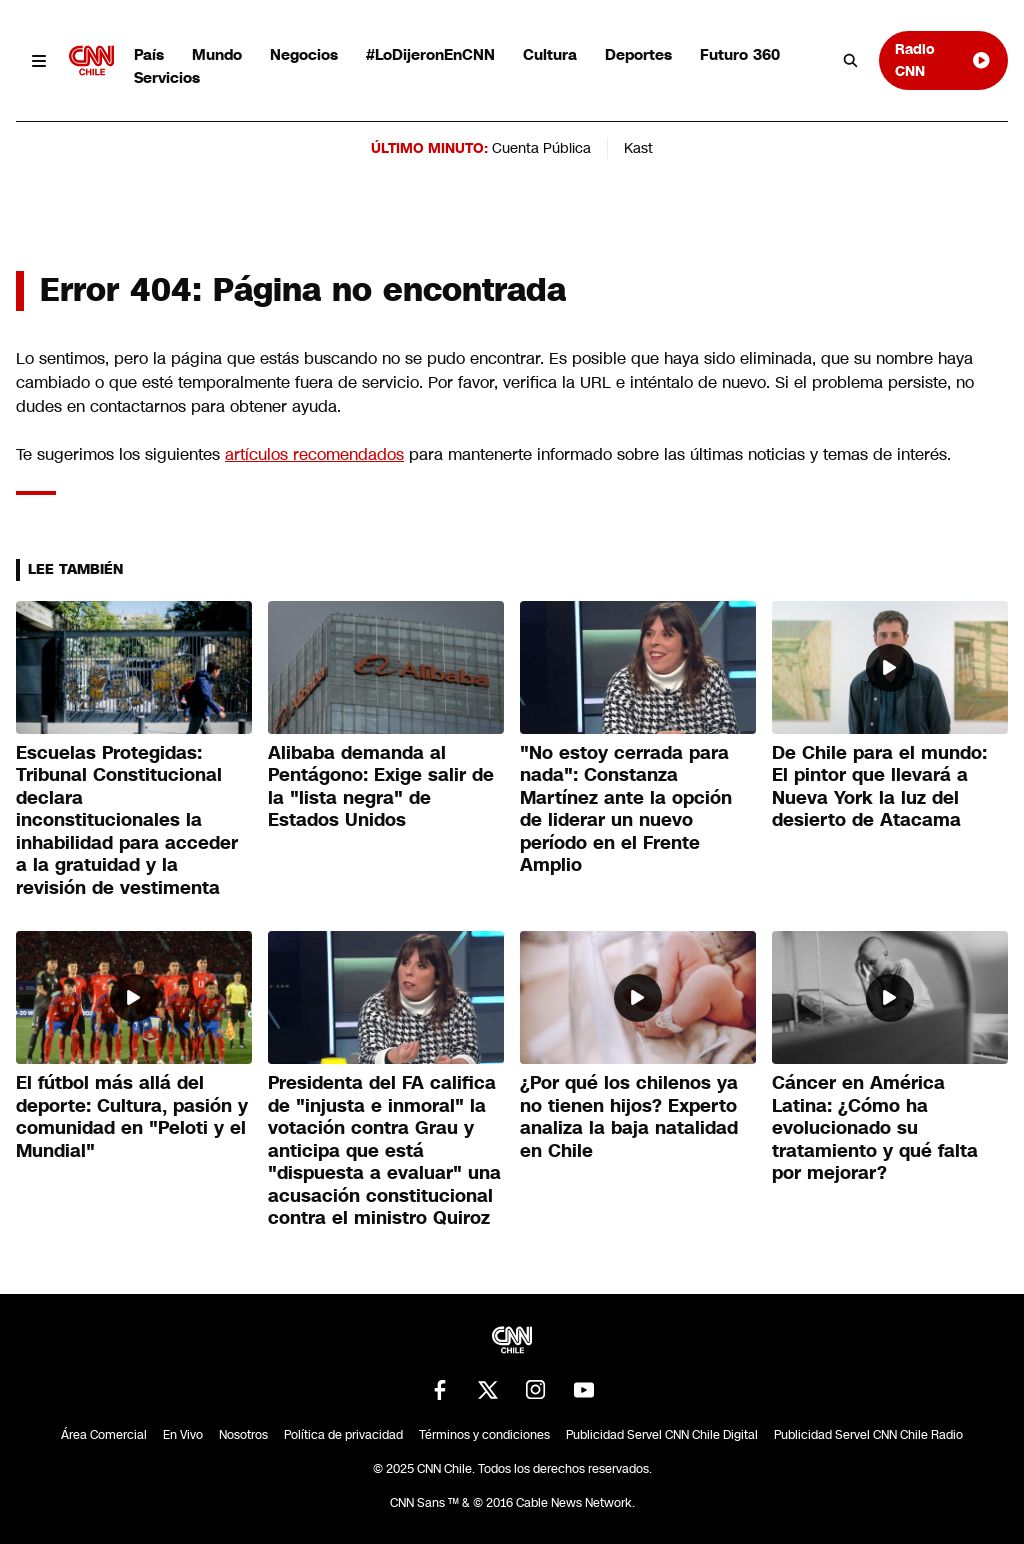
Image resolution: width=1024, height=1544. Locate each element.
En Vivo (183, 1435)
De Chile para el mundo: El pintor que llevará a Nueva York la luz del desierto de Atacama (879, 787)
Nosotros (243, 1435)
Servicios (167, 77)
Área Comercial (104, 1435)
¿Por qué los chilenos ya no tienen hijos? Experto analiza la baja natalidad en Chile (629, 1117)
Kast (638, 148)
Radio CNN (943, 59)
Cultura (550, 54)
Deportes (638, 54)
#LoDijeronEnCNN (430, 54)
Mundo (217, 54)
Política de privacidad (343, 1435)
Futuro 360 (740, 54)
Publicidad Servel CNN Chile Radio (868, 1435)
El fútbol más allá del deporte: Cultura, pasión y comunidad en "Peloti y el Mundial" (132, 1117)
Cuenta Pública (541, 148)
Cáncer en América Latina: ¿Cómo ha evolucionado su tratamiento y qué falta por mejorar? (875, 1128)
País (149, 54)
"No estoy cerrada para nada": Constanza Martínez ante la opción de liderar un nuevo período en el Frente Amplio (626, 809)
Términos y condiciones (484, 1435)
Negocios (304, 54)
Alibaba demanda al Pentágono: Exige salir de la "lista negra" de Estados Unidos (381, 787)
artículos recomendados (314, 454)
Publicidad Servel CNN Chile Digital (662, 1435)
